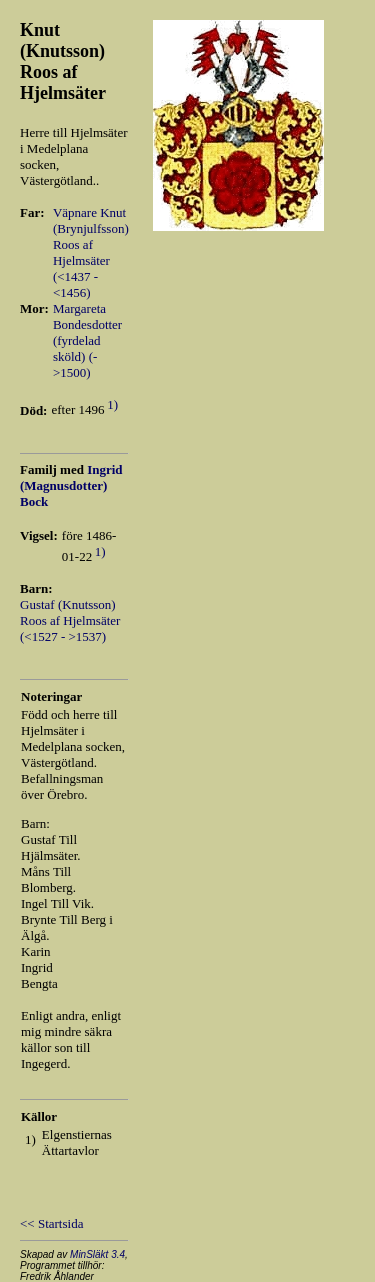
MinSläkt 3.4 (97, 1254)
